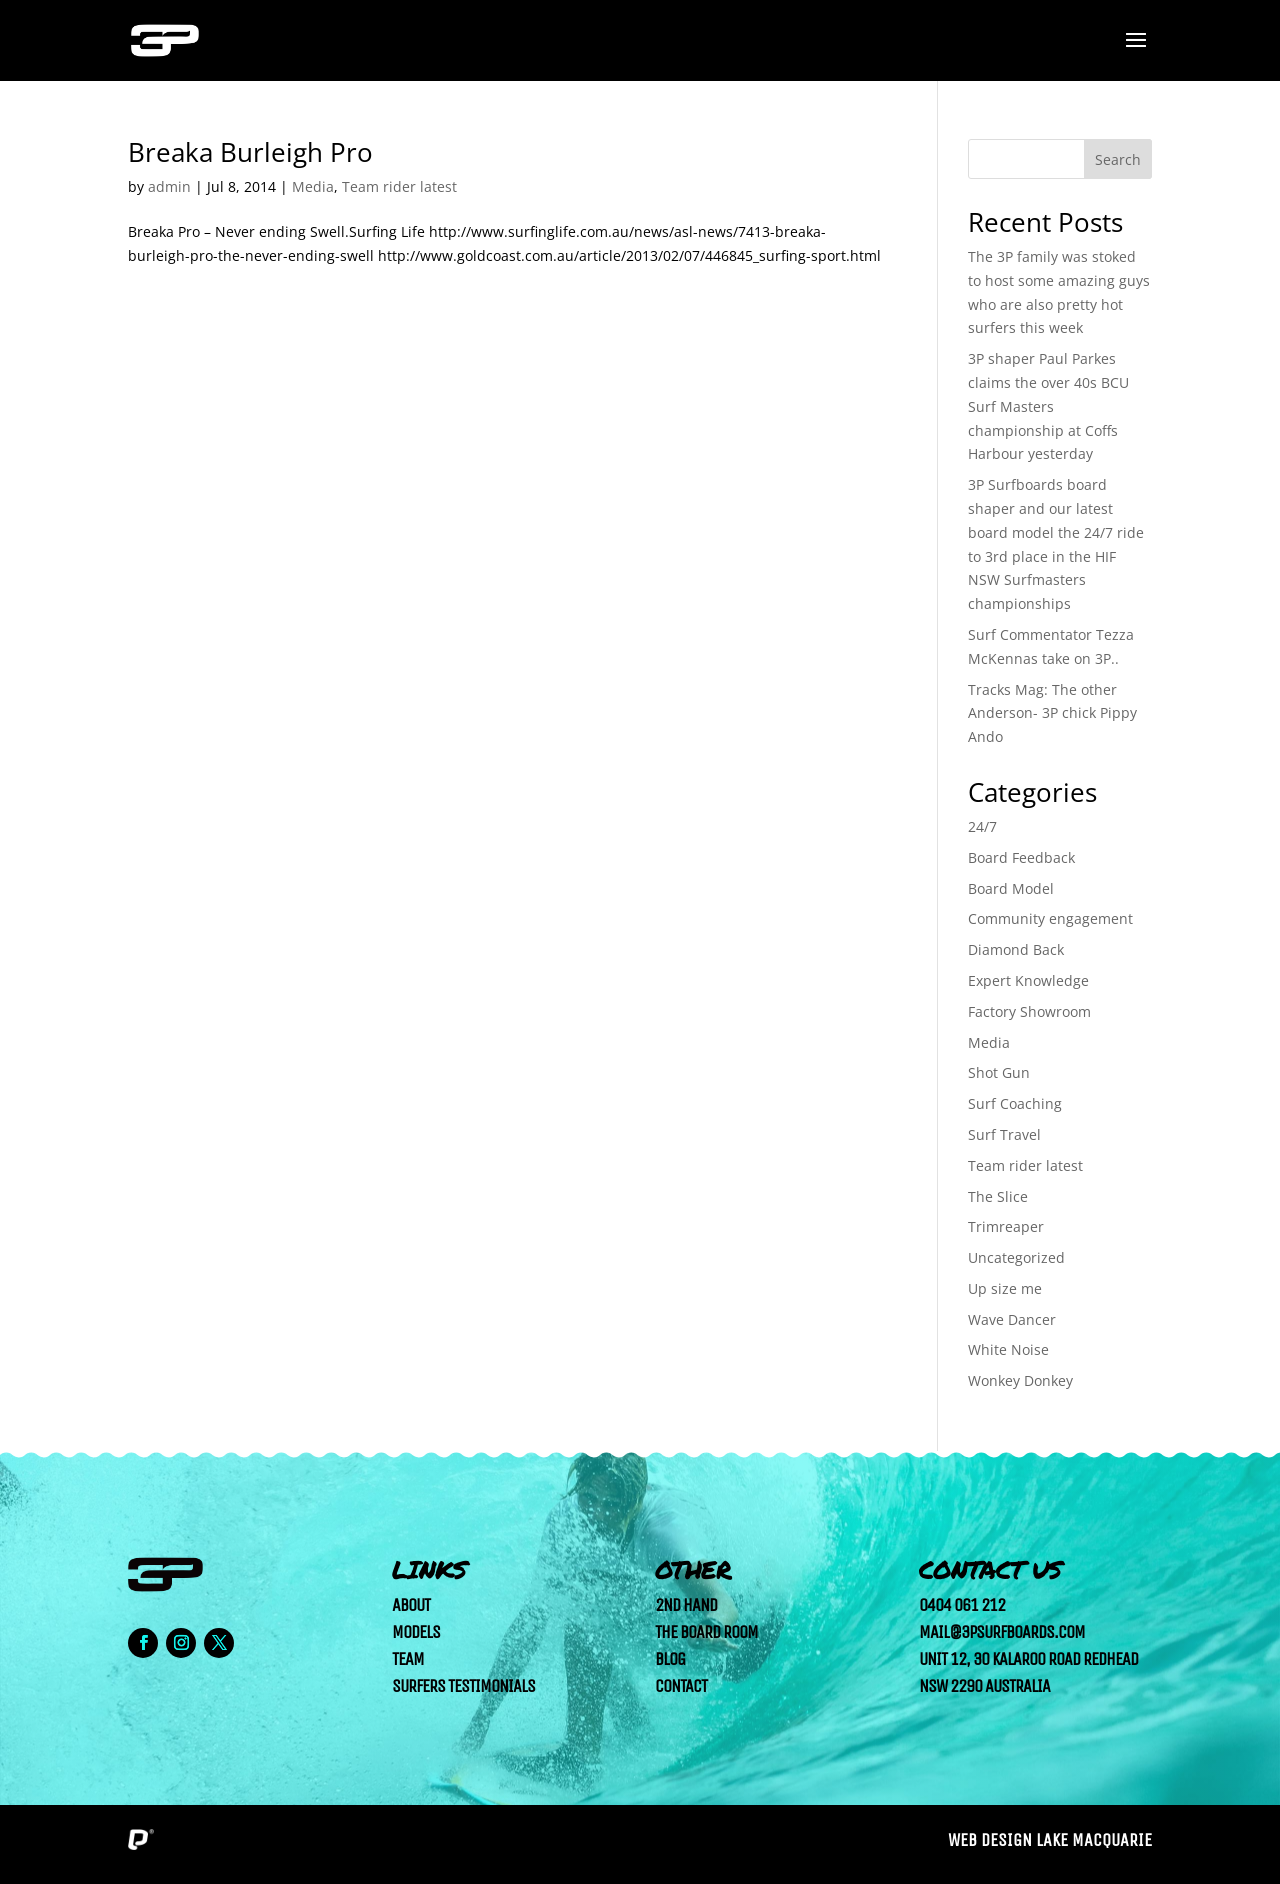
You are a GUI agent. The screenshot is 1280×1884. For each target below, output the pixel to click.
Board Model (1011, 888)
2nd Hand (686, 1605)
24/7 (982, 826)
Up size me (1005, 1288)
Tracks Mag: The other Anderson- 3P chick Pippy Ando (1052, 713)
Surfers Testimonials (463, 1686)
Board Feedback (1021, 857)
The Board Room (706, 1632)
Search (1118, 159)
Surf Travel (1004, 1134)
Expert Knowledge (1028, 980)
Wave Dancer (1012, 1319)
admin (169, 186)
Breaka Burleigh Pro (250, 152)
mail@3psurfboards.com (1002, 1632)
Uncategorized (1016, 1257)
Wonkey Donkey (1020, 1380)
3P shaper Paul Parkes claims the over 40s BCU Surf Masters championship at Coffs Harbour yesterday (1048, 406)
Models (416, 1632)
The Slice (998, 1196)
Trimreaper (1006, 1226)
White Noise (1008, 1349)
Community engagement (1050, 918)
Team (408, 1659)
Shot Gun (999, 1072)
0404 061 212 (962, 1605)
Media (313, 186)
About (411, 1605)
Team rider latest (399, 186)
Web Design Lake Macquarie (1050, 1840)
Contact (681, 1686)
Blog (670, 1659)
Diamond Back (1016, 949)
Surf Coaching (1015, 1103)
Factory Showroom (1029, 1011)
